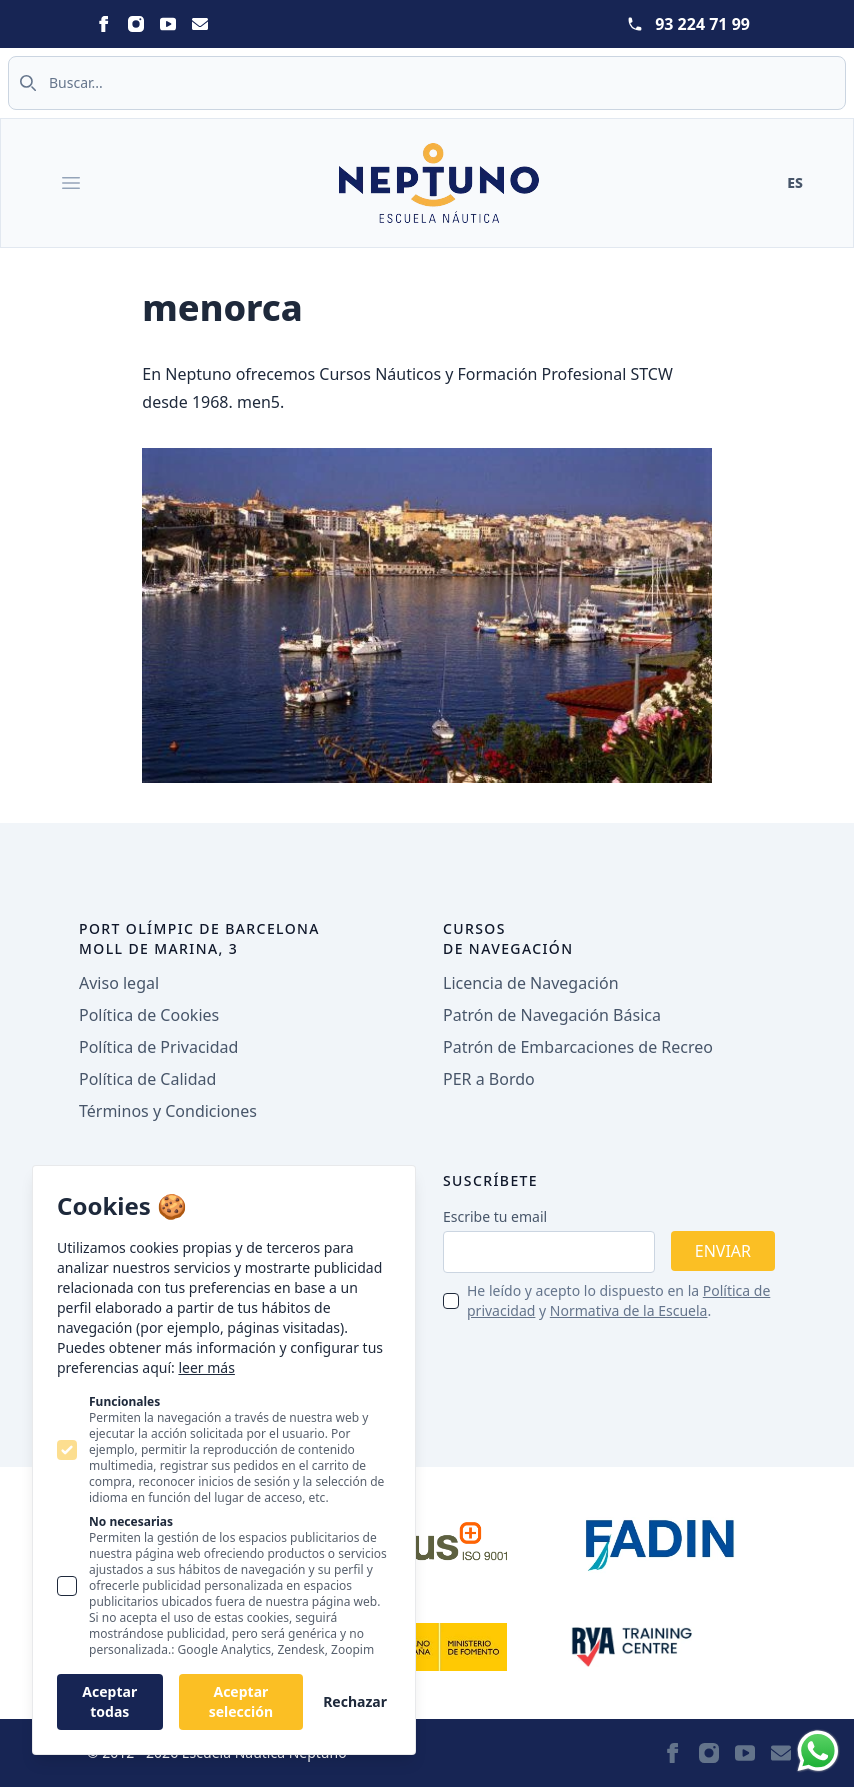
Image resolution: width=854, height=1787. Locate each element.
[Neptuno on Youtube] (168, 24)
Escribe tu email (495, 1216)
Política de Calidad (147, 1079)
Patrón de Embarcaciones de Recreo (578, 1047)
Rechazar (355, 1701)
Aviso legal (119, 983)
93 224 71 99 (702, 24)
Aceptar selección (241, 1701)
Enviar (723, 1251)
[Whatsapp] (818, 1751)
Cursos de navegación (508, 938)
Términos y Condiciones (168, 1111)
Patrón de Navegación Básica (552, 1015)
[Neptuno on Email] (200, 24)
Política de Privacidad (158, 1047)
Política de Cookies (149, 1015)
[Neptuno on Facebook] (104, 24)
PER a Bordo (489, 1079)
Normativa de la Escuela (629, 1310)
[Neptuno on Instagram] (136, 24)
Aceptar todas (109, 1701)
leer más (206, 1367)
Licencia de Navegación (531, 983)
